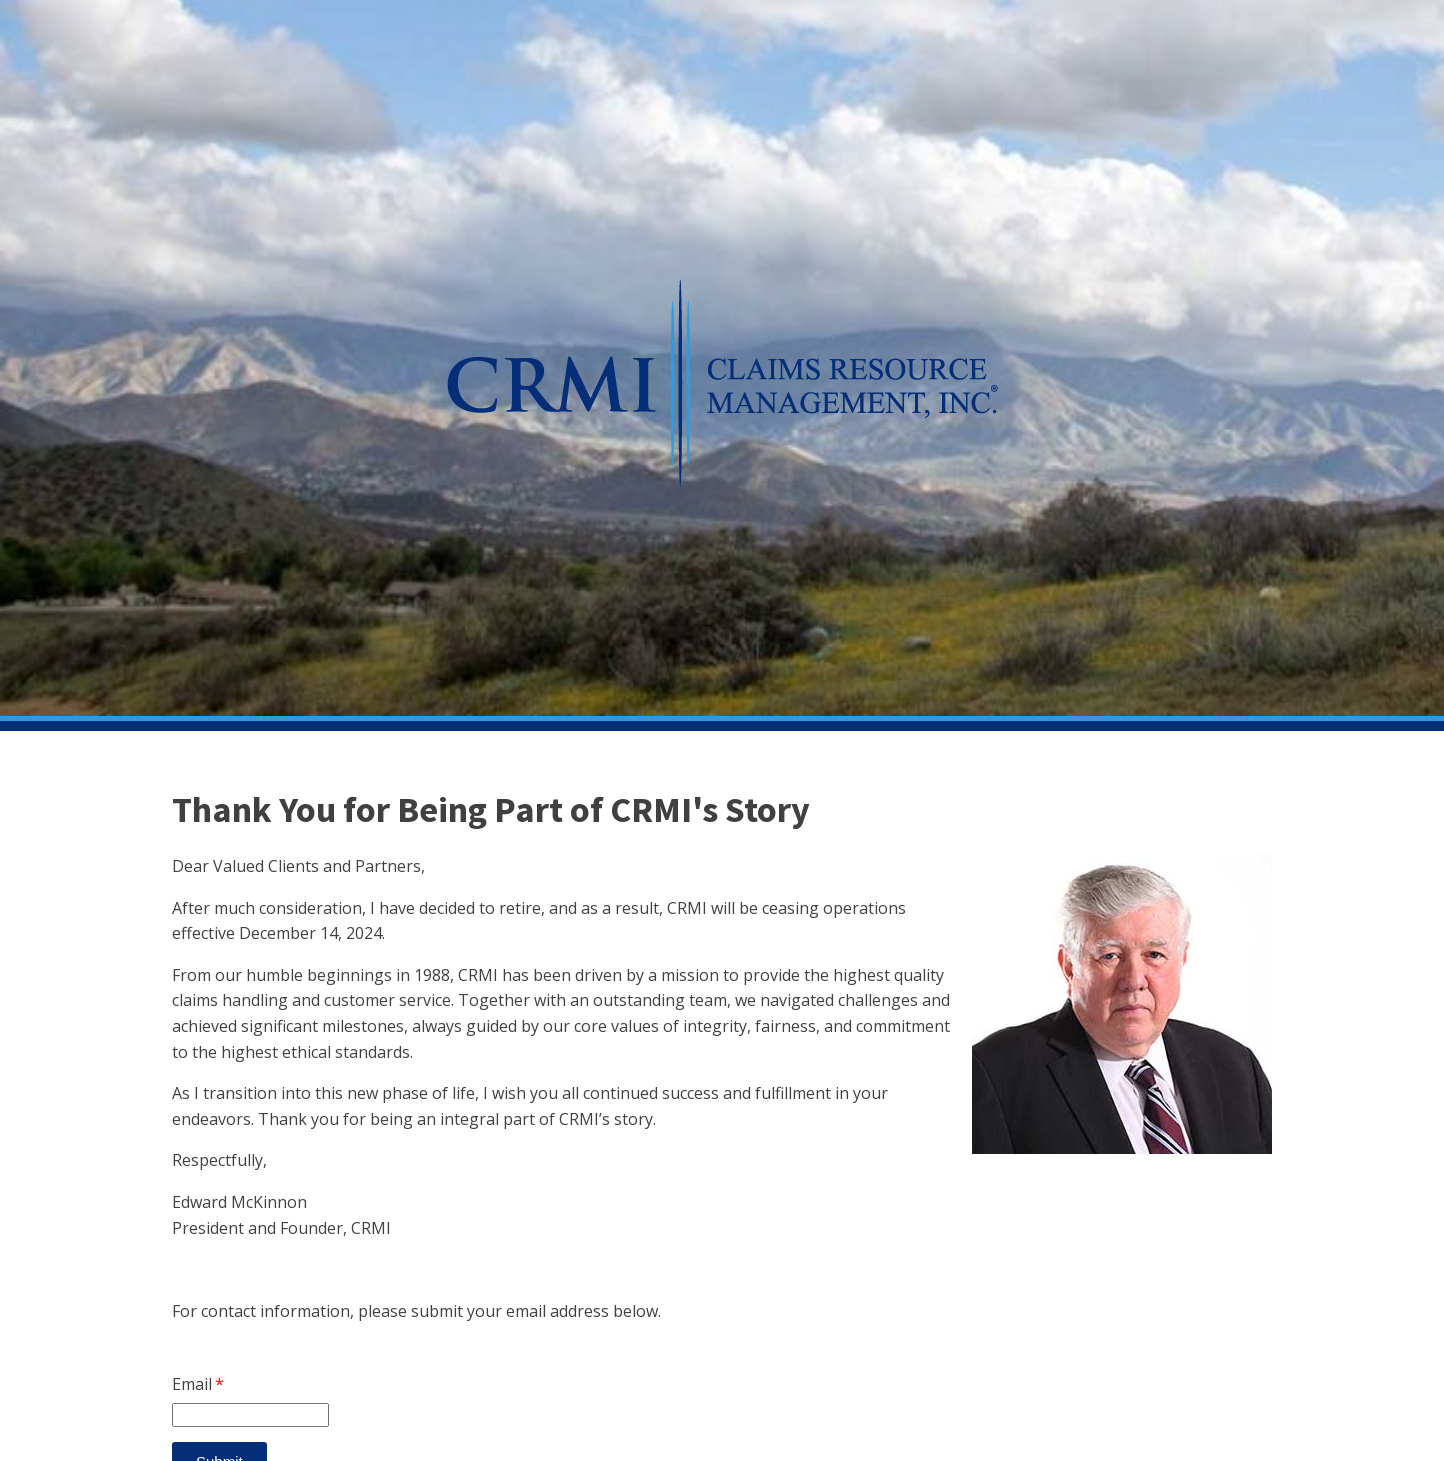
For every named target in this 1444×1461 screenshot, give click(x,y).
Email (192, 1384)
